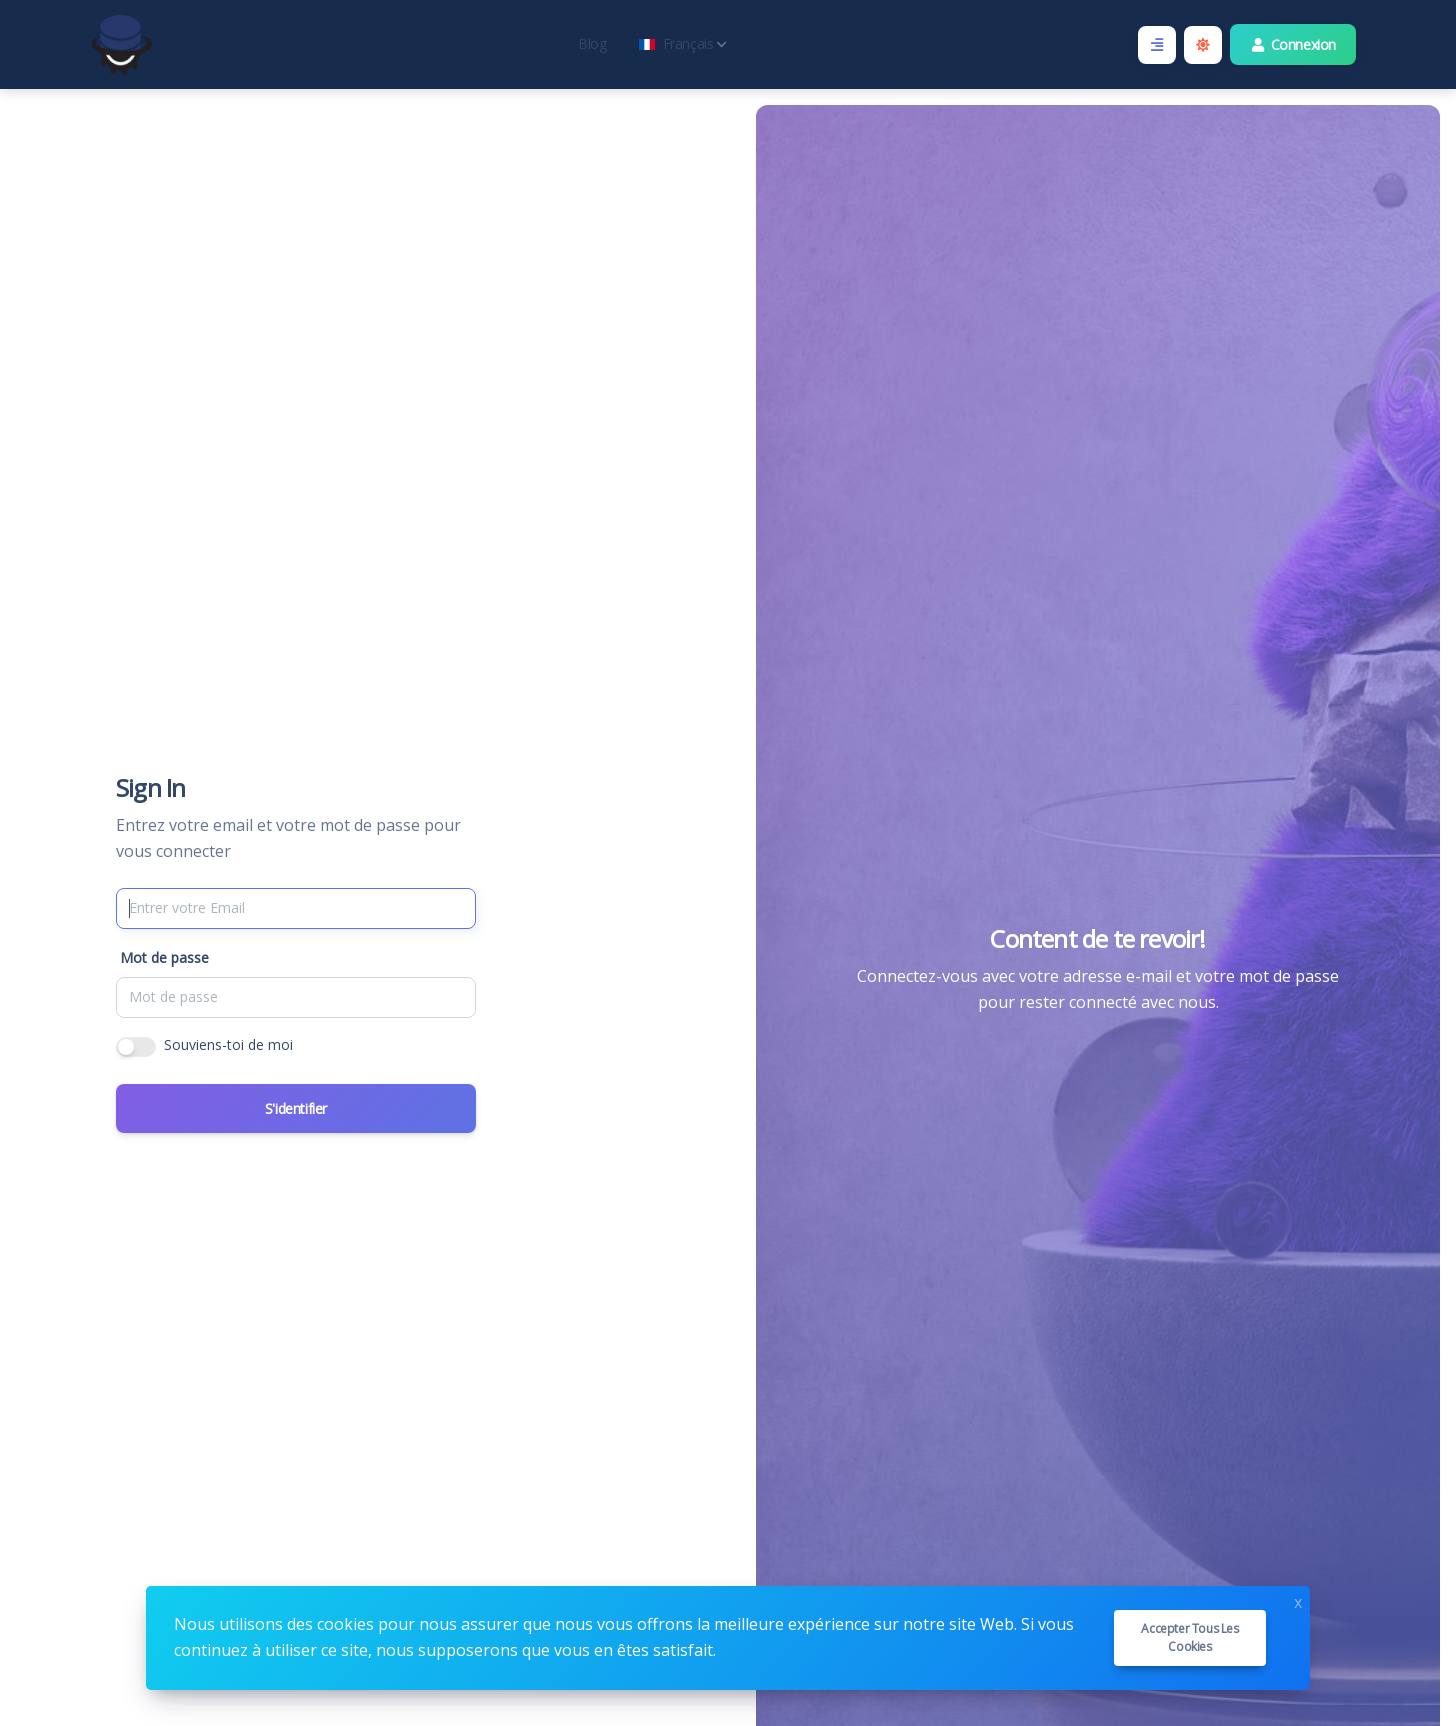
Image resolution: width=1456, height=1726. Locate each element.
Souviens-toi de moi (228, 1044)
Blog (592, 43)
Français (683, 43)
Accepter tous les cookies (1189, 1637)
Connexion (1293, 44)
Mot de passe (164, 957)
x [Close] (1298, 1600)
